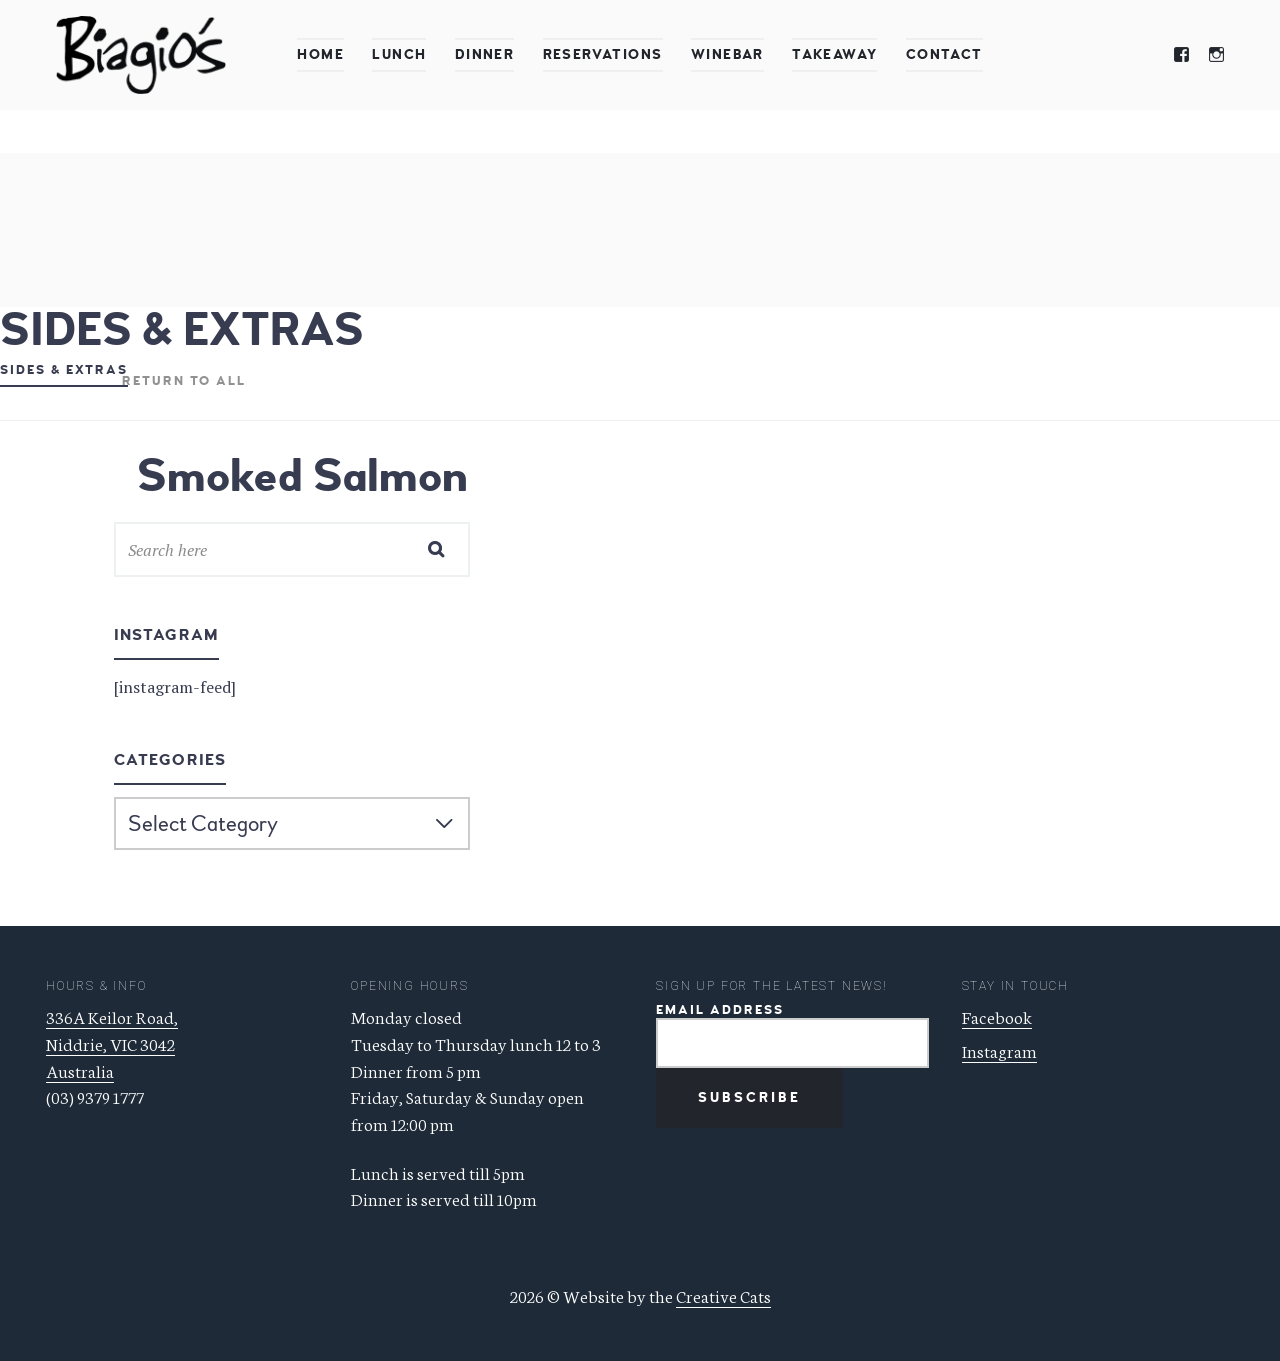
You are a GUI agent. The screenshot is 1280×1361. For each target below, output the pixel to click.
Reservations (603, 54)
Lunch (399, 54)
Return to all (184, 381)
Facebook (997, 1016)
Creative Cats (723, 1295)
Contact (944, 54)
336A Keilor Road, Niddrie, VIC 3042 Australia (112, 1042)
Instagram (999, 1050)
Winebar (727, 54)
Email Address (720, 1010)
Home (320, 54)
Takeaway (834, 54)
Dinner (484, 54)
